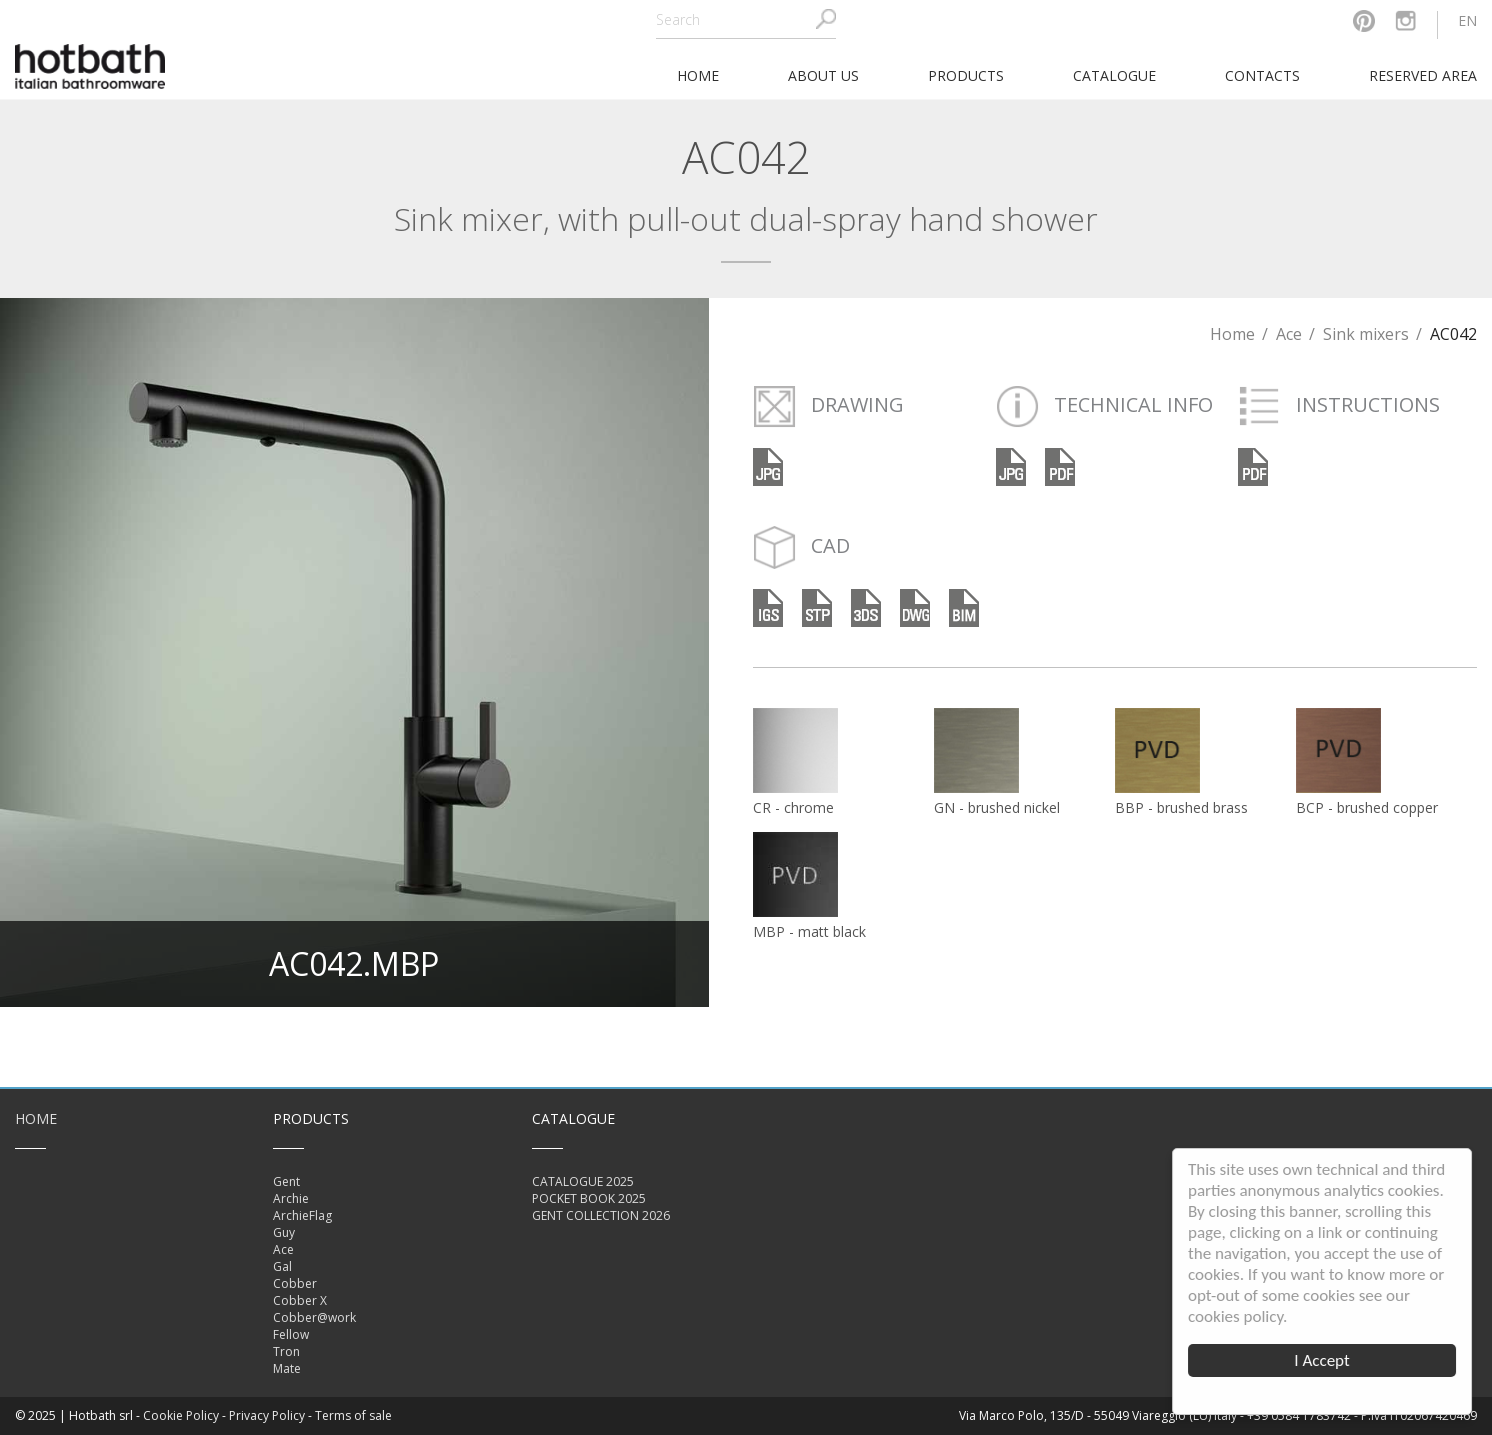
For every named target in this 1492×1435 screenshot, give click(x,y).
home (698, 75)
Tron (286, 1351)
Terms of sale (353, 1415)
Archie (291, 1198)
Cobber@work (314, 1317)
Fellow (291, 1334)
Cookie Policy (181, 1415)
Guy (284, 1232)
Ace (1289, 334)
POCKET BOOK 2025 (589, 1198)
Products (966, 75)
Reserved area (1423, 75)
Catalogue (1114, 75)
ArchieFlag (302, 1215)
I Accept (1322, 1360)
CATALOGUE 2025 (583, 1181)
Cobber (295, 1283)
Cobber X (300, 1300)
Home (1232, 334)
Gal (282, 1266)
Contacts (1262, 75)
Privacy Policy (267, 1415)
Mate (287, 1368)
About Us (823, 75)
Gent (286, 1181)
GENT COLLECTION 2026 (601, 1215)
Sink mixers (1366, 334)
